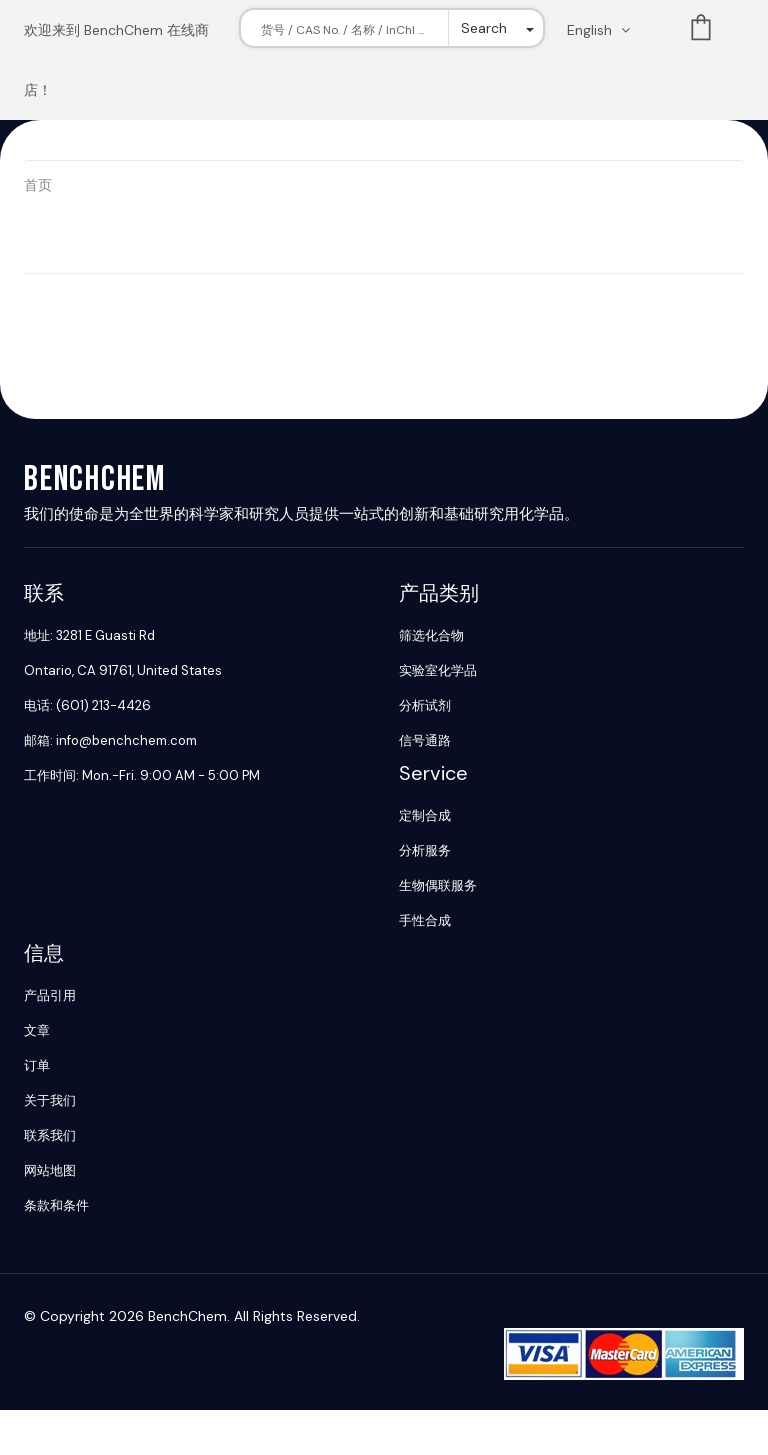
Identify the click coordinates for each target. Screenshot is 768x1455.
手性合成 (425, 920)
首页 (38, 185)
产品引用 (50, 995)
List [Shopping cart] (701, 31)
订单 (37, 1065)
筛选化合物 (431, 635)
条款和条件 (56, 1205)
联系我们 (50, 1135)
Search (484, 28)
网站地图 (50, 1170)
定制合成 (425, 815)
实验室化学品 (438, 670)
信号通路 (425, 740)
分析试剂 (425, 705)
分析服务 (425, 850)
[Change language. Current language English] (605, 30)
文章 (37, 1030)
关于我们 (50, 1100)
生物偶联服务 (438, 885)
